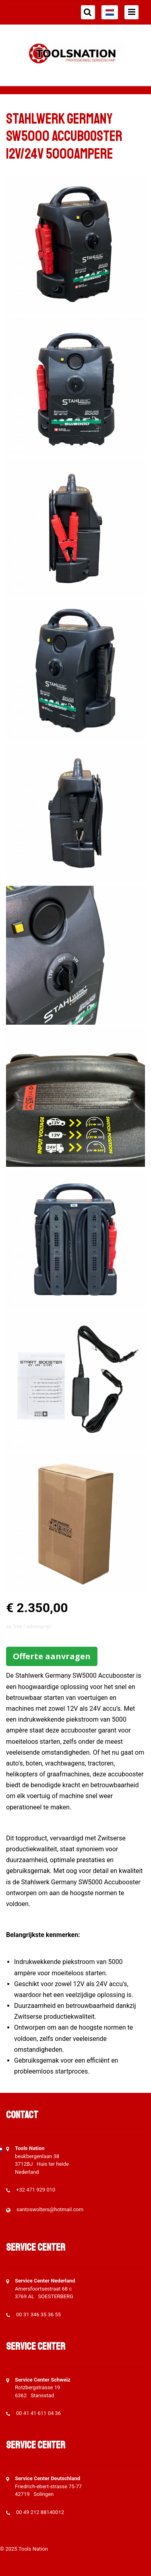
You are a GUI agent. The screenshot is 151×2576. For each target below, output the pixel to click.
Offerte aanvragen (52, 1656)
